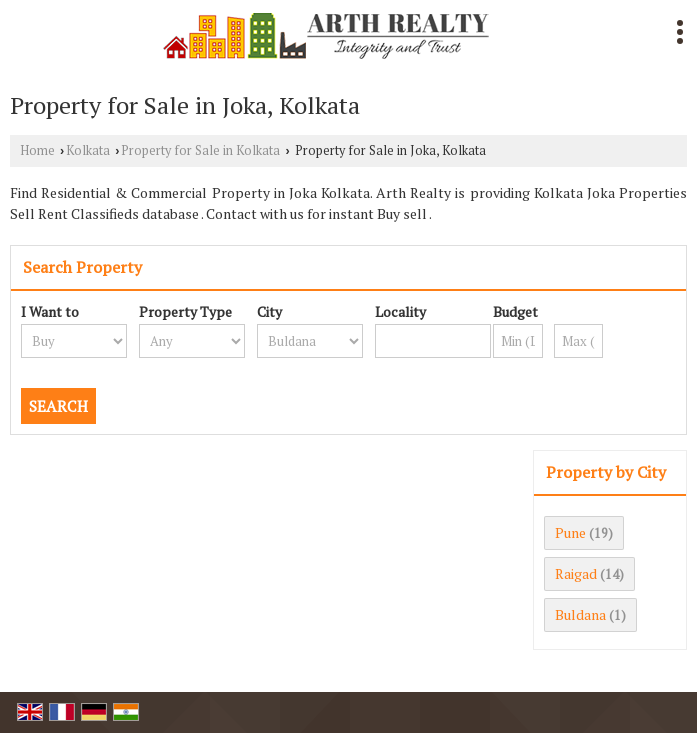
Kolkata (88, 150)
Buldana (580, 614)
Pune (570, 532)
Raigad (576, 573)
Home (37, 150)
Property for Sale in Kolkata (200, 150)
